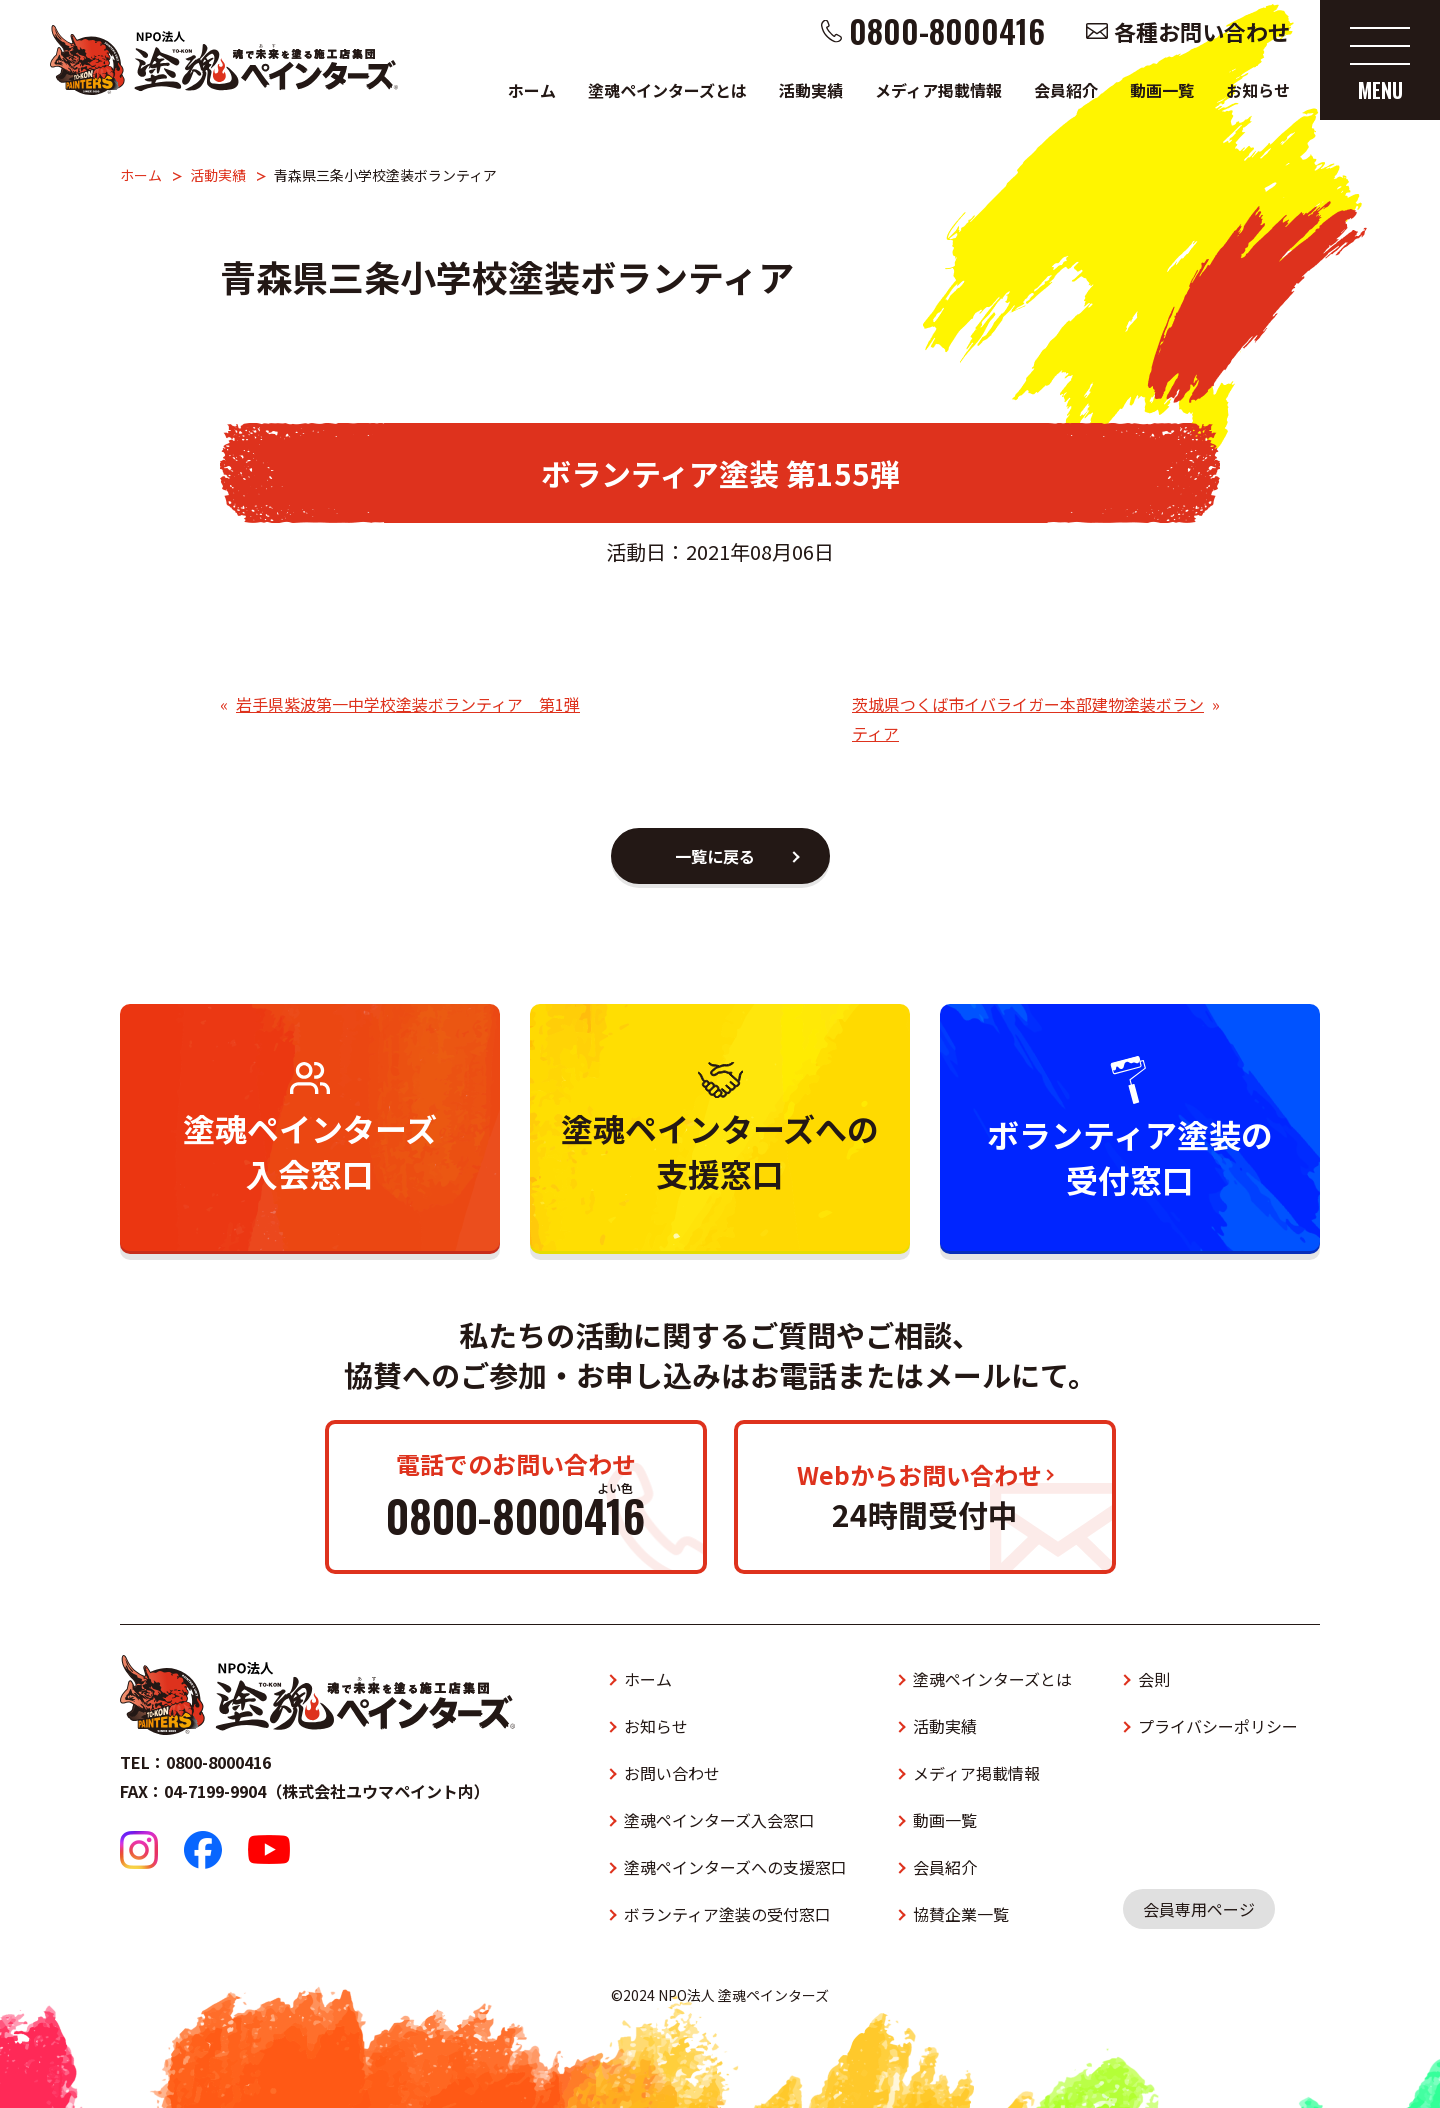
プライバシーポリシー (1218, 1726)
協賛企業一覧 (961, 1914)
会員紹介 (1066, 90)
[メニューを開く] (1380, 60)
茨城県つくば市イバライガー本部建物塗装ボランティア (1028, 718)
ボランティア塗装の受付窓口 (727, 1914)
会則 (1154, 1679)
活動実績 (811, 90)
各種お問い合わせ (1202, 31)
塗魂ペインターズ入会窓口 (719, 1820)
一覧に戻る (715, 856)
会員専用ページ (1199, 1909)
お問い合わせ (672, 1773)
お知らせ (1258, 90)
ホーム (532, 90)
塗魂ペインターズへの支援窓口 (735, 1867)
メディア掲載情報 (938, 90)
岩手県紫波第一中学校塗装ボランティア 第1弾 (408, 704)
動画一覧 (1162, 90)
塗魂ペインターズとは (667, 90)
